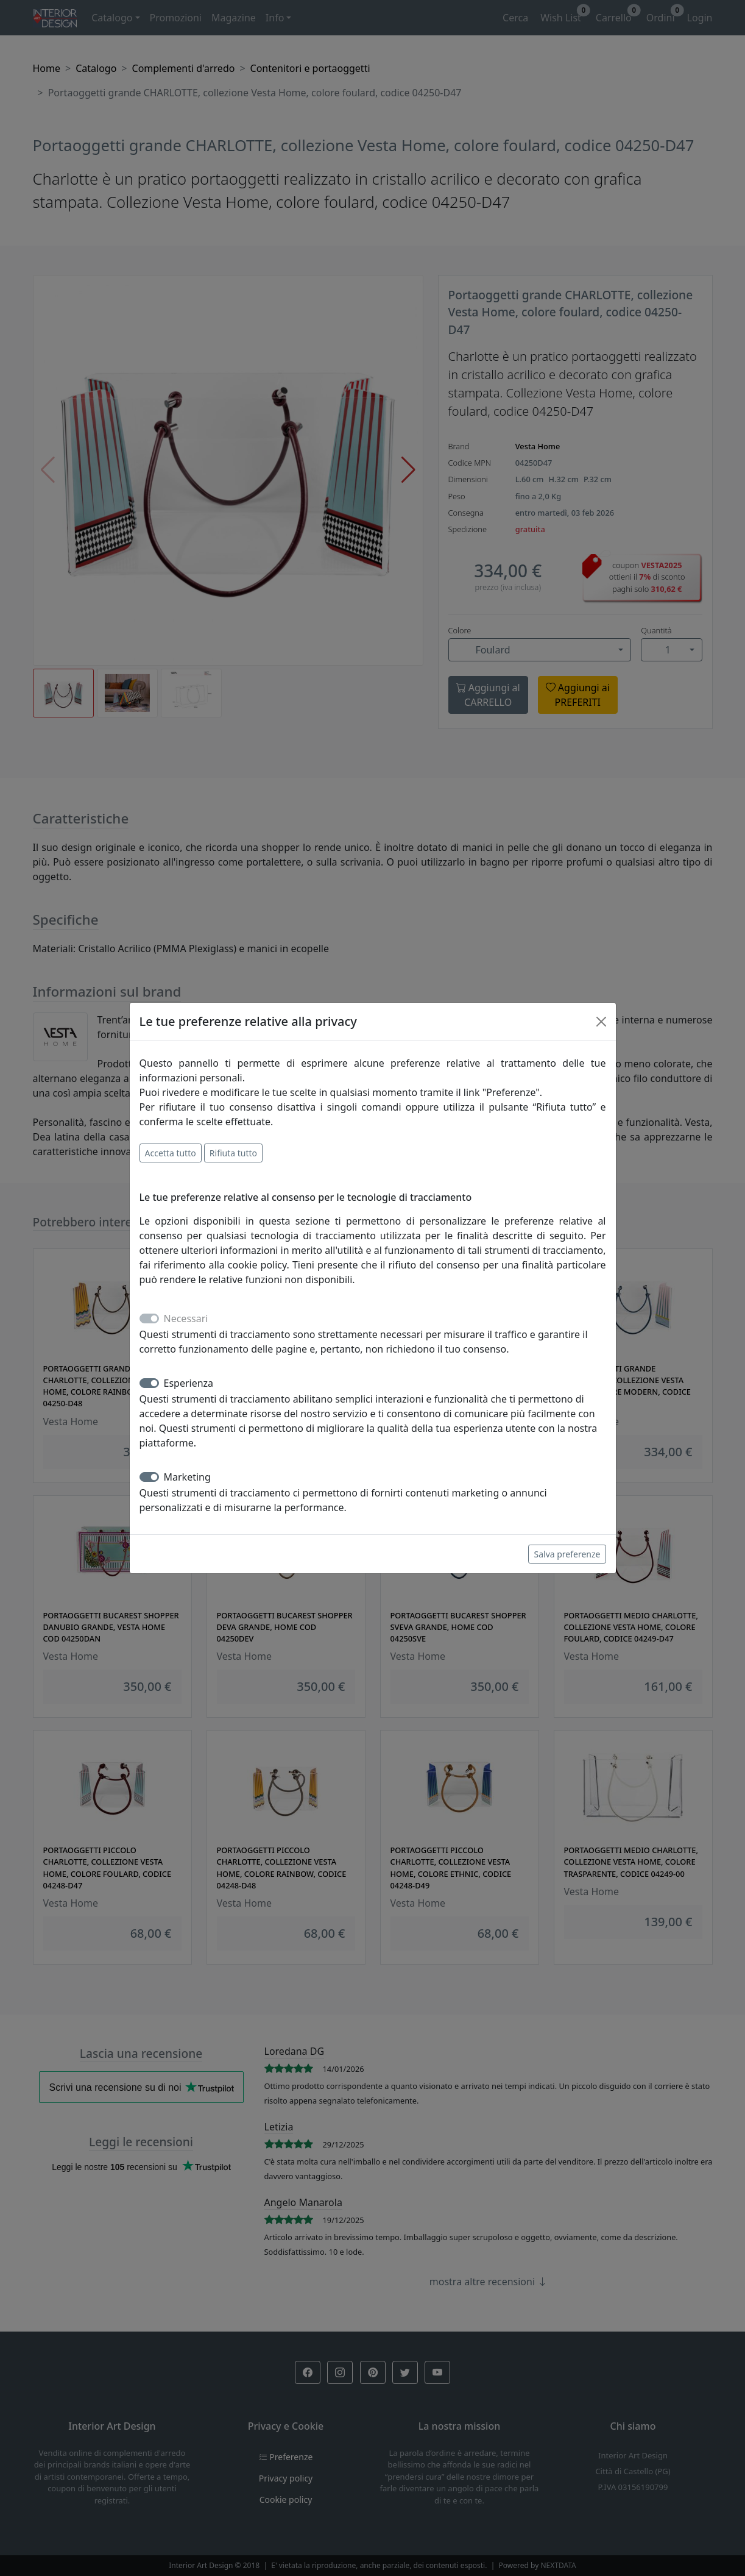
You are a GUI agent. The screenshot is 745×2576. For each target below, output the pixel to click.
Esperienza (189, 1383)
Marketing (187, 1477)
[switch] (149, 1383)
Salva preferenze (567, 1554)
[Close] (601, 1021)
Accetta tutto (170, 1153)
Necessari (186, 1318)
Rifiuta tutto (233, 1153)
